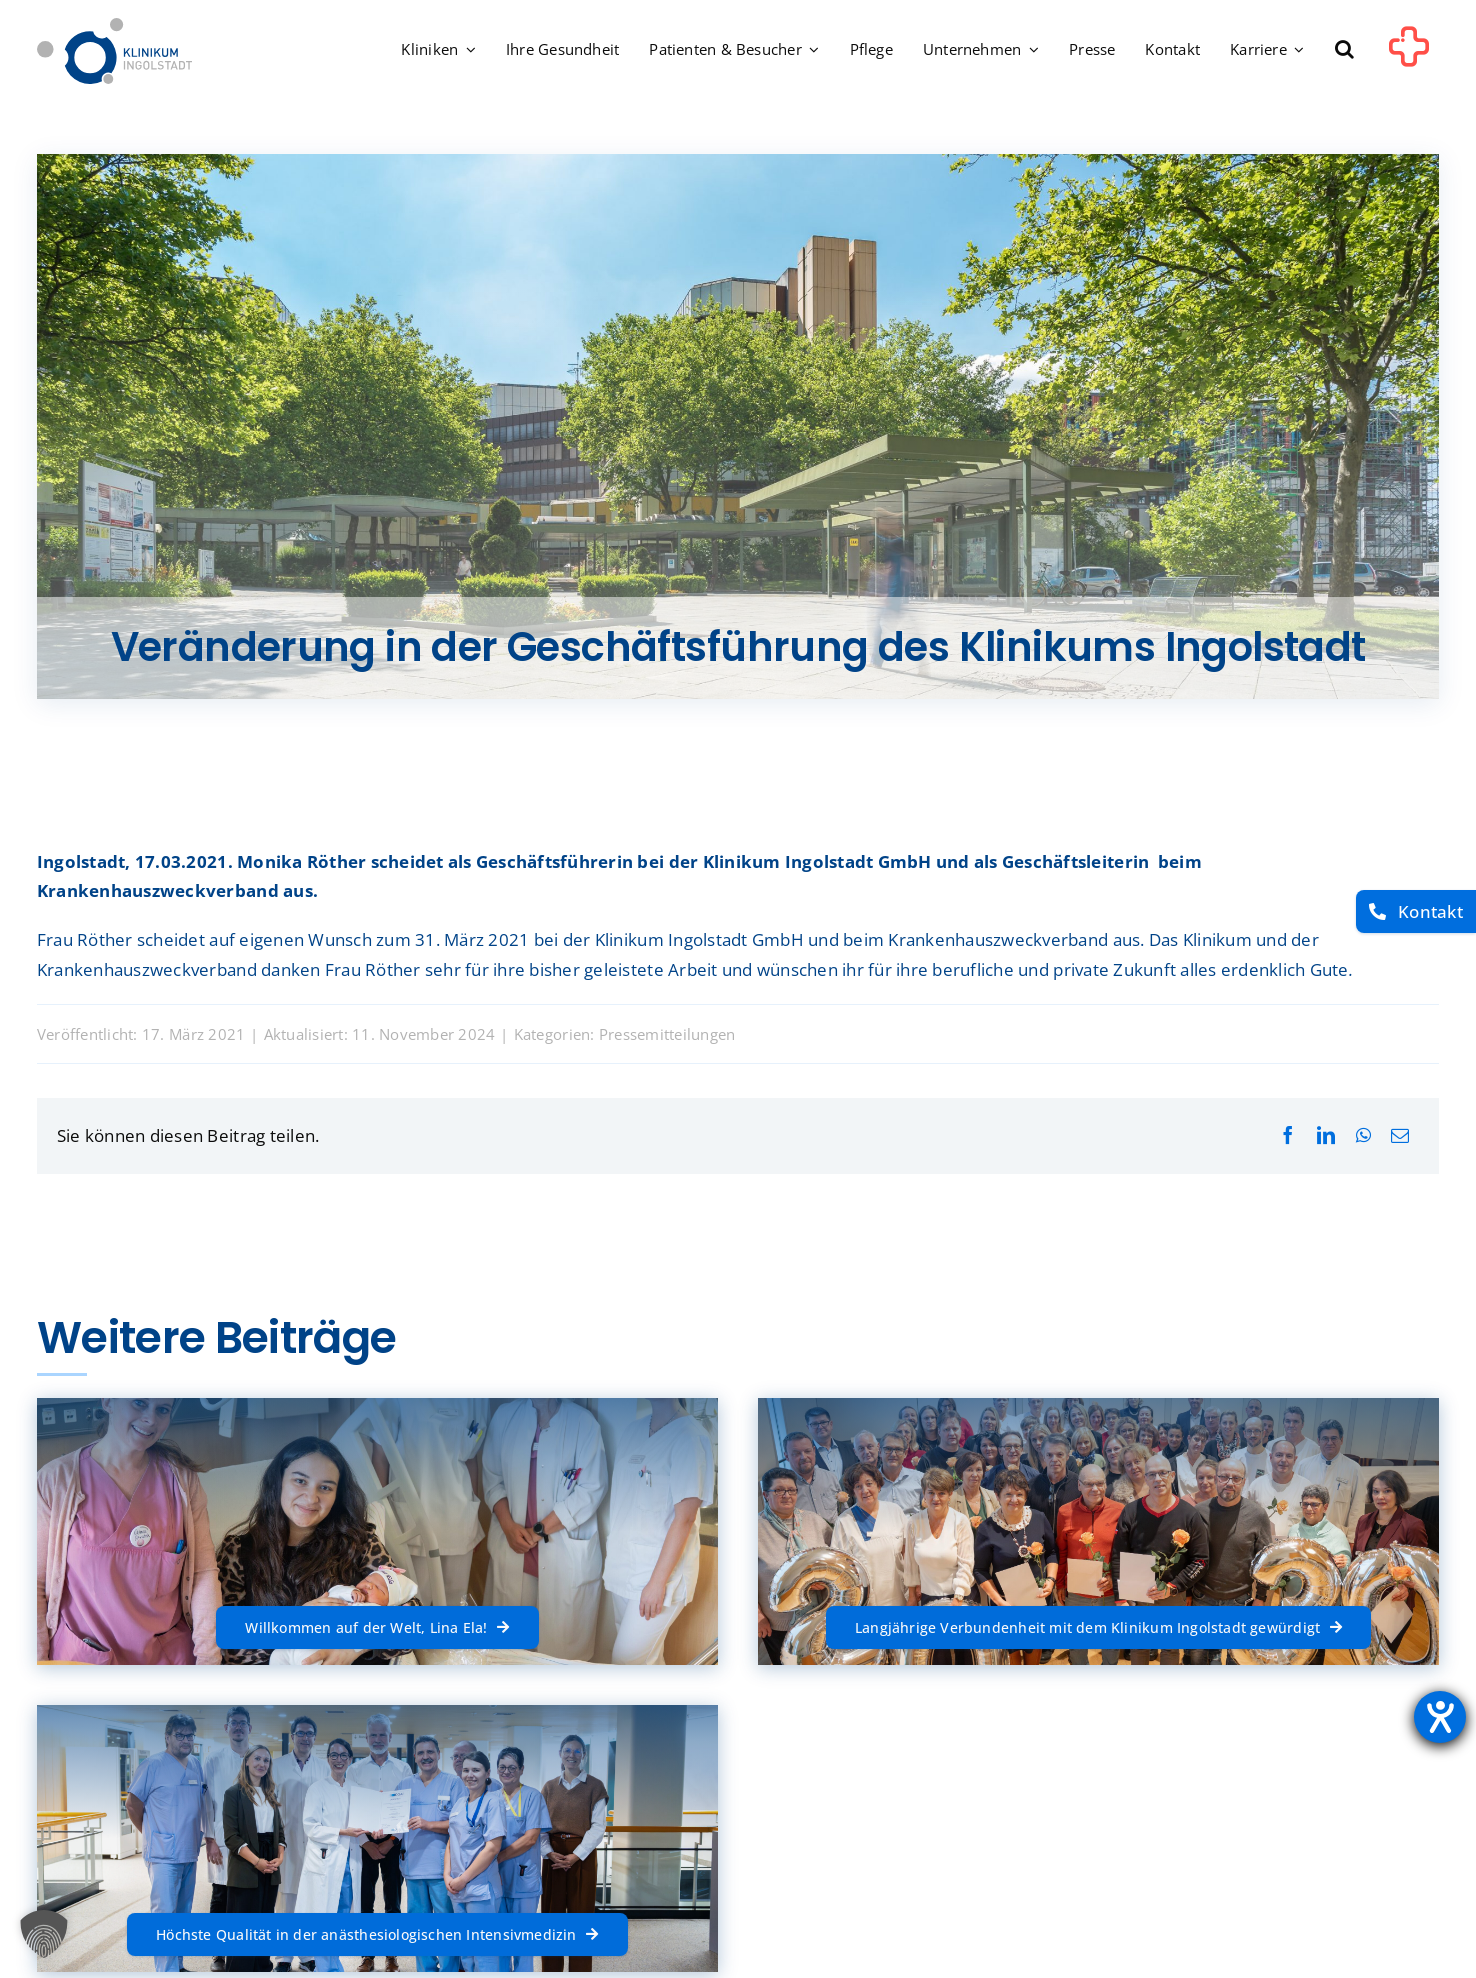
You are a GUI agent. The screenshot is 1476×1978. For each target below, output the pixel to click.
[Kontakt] (1416, 911)
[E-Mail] (1400, 1135)
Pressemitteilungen (667, 1034)
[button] (1344, 51)
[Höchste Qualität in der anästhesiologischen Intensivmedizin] (377, 1933)
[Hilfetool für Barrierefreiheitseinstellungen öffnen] (1440, 1717)
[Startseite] (115, 26)
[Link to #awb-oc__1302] (1409, 54)
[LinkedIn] (1326, 1135)
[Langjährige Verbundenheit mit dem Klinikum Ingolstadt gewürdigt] (1098, 1626)
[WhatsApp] (1363, 1135)
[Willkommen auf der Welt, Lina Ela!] (377, 1626)
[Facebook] (1288, 1135)
